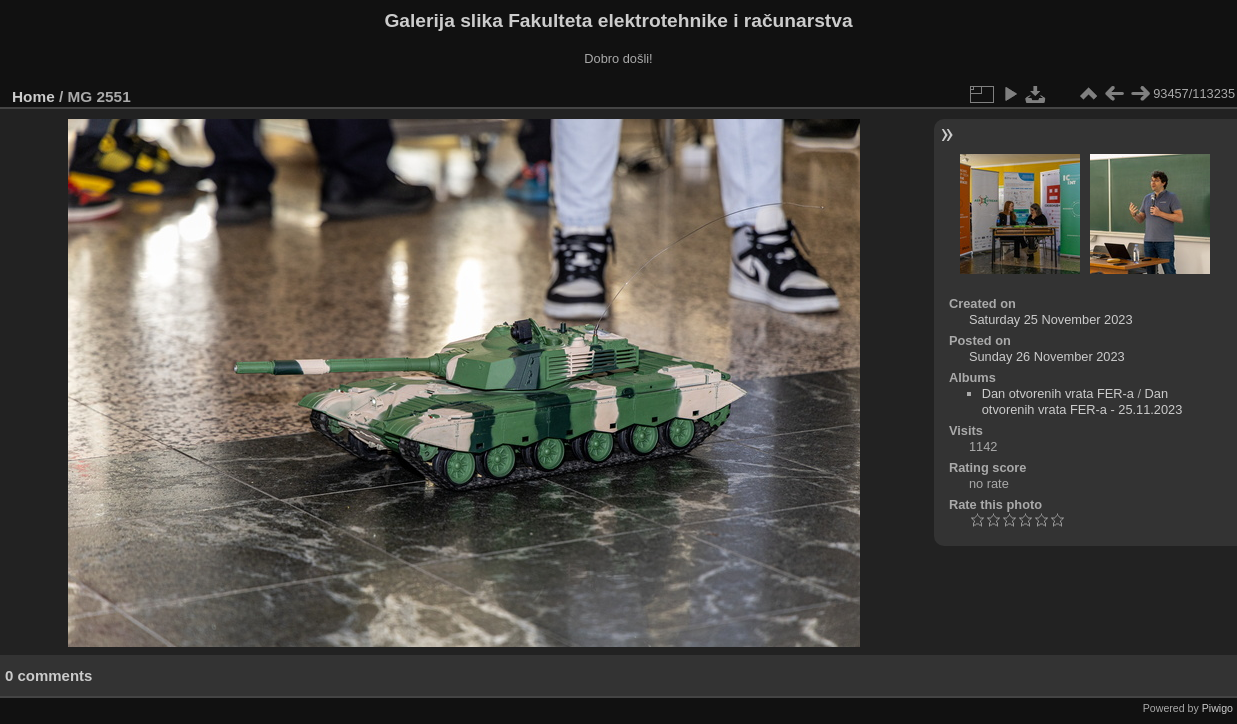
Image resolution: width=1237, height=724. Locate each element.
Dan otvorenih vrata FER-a (1058, 393)
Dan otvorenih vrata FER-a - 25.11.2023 (1082, 401)
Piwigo (1217, 708)
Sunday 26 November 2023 (1047, 356)
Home (33, 96)
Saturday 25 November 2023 (1051, 319)
